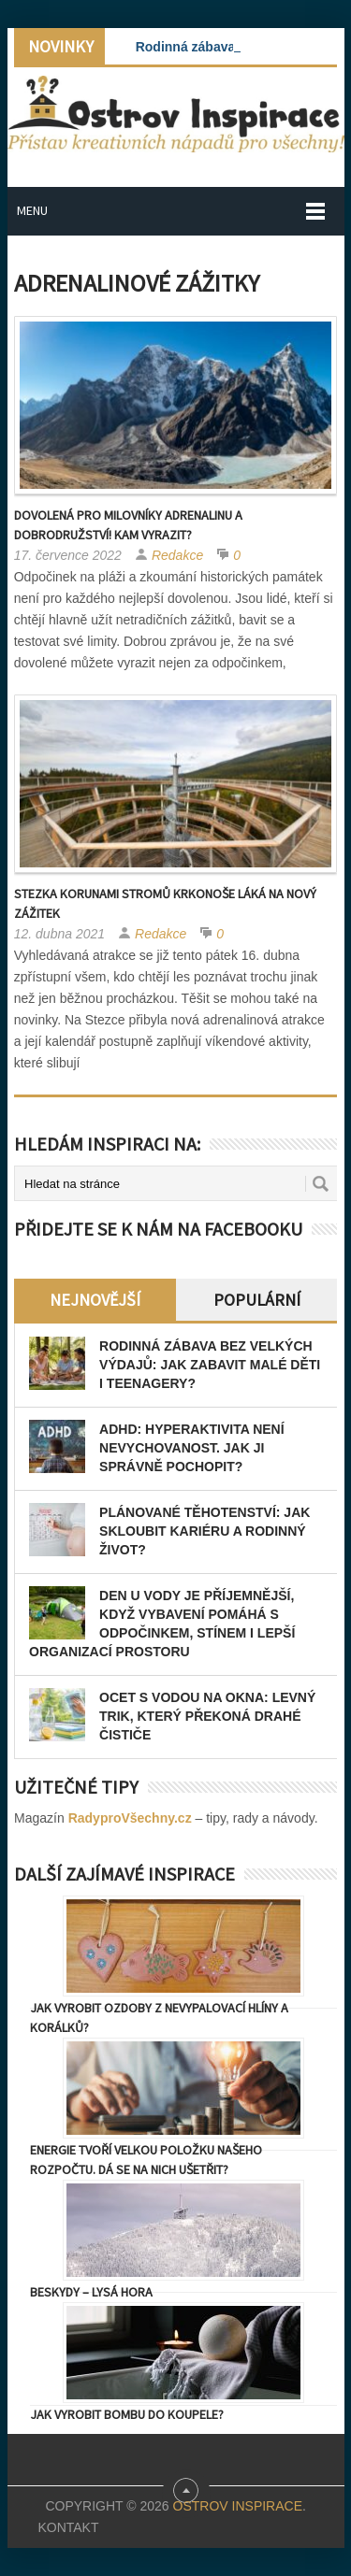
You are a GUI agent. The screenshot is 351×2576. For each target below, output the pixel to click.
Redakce (177, 555)
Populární (256, 1299)
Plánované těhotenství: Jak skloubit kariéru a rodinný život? (204, 1531)
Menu (32, 210)
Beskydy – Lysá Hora (91, 2291)
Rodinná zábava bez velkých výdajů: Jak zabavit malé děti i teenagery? (209, 1364)
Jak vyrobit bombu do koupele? (127, 2414)
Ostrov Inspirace (237, 2505)
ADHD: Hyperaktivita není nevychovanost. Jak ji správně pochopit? (192, 1448)
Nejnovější (95, 1299)
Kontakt (67, 2527)
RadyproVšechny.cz (130, 1817)
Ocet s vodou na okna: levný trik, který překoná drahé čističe (207, 1716)
